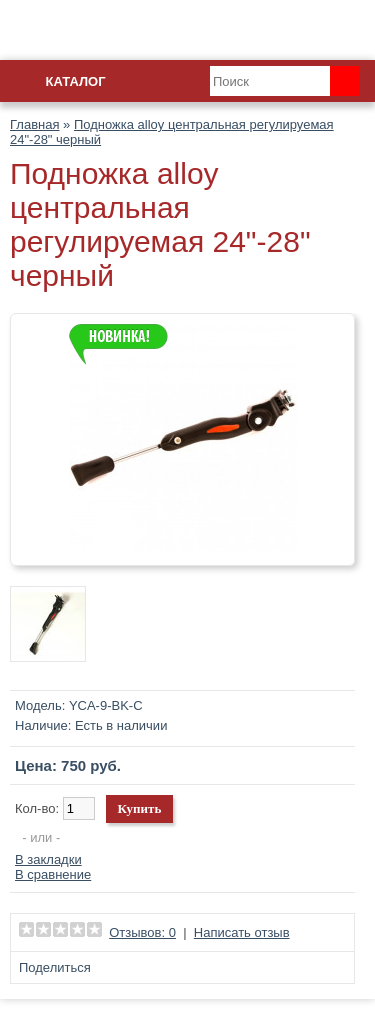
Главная (34, 124)
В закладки (48, 859)
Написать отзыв (242, 932)
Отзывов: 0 (142, 932)
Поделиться (55, 967)
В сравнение (53, 874)
